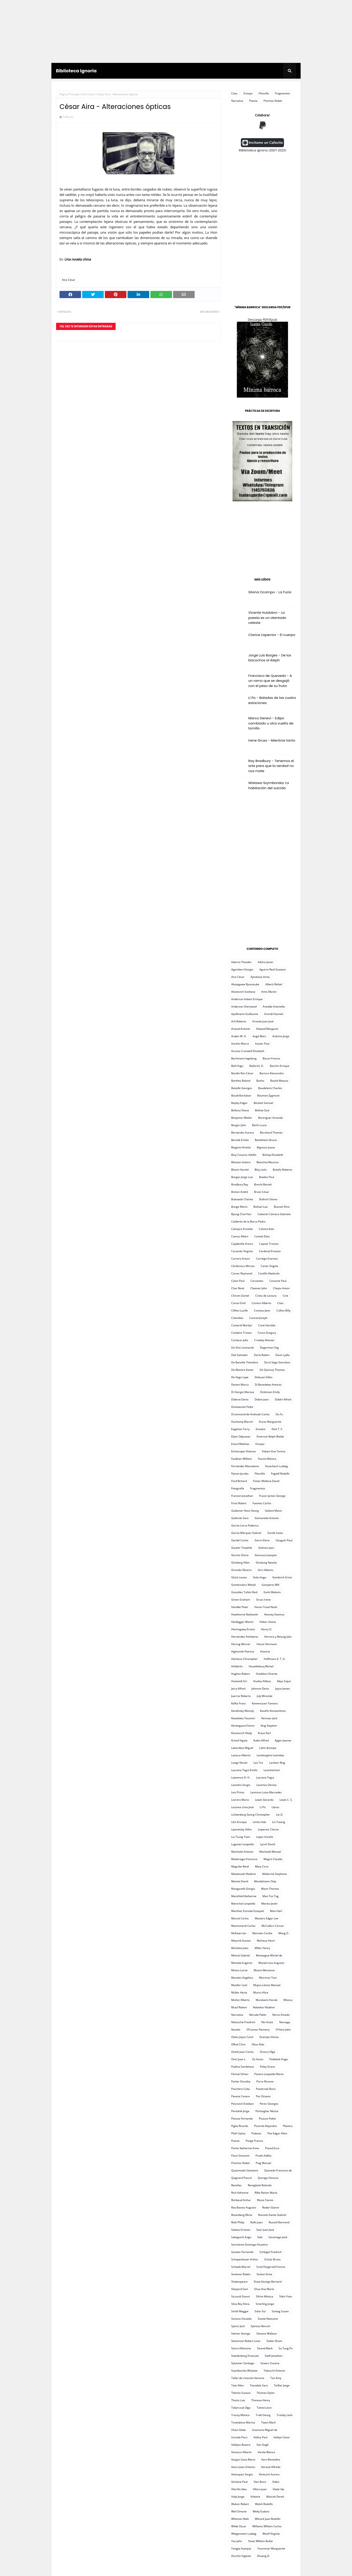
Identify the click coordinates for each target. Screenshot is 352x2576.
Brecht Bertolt (263, 1184)
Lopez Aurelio (264, 1837)
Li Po (263, 1807)
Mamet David (239, 1881)
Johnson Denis (260, 1688)
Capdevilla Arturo (242, 1244)
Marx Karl (276, 1911)
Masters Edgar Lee (266, 1918)
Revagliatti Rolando (260, 2185)
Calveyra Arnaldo (242, 1229)
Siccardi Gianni (240, 2296)
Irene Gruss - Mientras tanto (271, 740)
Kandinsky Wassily (242, 1711)
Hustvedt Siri (239, 1681)
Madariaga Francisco (244, 1859)
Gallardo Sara (240, 1518)
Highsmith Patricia (242, 1651)
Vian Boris (260, 2482)
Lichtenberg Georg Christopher (250, 1814)
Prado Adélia (263, 2155)
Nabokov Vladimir (264, 2007)
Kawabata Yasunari (243, 1718)
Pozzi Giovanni (240, 2155)
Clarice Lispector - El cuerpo (271, 634)
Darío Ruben (261, 1355)
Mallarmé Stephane (274, 1874)
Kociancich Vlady (241, 1733)
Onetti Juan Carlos (242, 2052)
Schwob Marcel (240, 2267)
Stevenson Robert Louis (245, 2341)
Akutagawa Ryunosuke (245, 984)
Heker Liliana (268, 1622)
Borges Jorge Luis (242, 1177)
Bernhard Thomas (271, 1132)
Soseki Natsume (268, 2319)
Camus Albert (239, 1236)
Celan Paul (237, 1281)
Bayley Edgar (239, 1103)
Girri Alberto (265, 1570)
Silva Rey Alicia (240, 2304)
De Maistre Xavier (242, 1370)
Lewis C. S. (286, 1800)
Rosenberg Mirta (241, 2215)
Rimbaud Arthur (241, 2200)
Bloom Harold (240, 1170)
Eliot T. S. (277, 1429)
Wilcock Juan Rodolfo (267, 2519)
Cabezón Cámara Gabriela (274, 1214)
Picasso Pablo (267, 2118)
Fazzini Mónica (267, 1459)
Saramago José (277, 2237)
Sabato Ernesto (240, 2230)
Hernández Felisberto (244, 1637)
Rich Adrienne (240, 2193)
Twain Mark (268, 2422)
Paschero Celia (240, 2089)
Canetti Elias (262, 1236)
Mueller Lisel (239, 1985)
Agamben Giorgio (242, 969)
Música (288, 2000)
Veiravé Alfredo (270, 2467)
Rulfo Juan (256, 2222)
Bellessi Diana (240, 1110)
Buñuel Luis (260, 1207)
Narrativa (237, 101)
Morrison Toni (268, 1978)
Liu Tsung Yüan (240, 1837)
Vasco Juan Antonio (243, 2467)
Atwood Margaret (267, 1029)
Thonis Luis (238, 2400)
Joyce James (282, 1688)
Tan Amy (275, 2378)
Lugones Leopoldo (242, 1844)
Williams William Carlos (267, 2526)
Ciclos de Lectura (266, 1296)
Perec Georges (269, 2104)
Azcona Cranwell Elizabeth (247, 1051)
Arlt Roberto (238, 1021)
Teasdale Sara (259, 2385)
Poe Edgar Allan (277, 2133)
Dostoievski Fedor (242, 1407)
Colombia (237, 1318)
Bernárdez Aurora (242, 1132)
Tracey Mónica (240, 2415)
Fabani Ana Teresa (273, 1451)
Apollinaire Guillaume (244, 1014)
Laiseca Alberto (241, 1755)
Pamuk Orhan (239, 2074)
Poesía (253, 101)
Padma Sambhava (242, 2067)
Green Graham (240, 1599)
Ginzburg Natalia (266, 1562)
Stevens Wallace (266, 2333)
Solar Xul (260, 2311)
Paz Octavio (263, 2096)
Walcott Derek (275, 2496)
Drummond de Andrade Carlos (250, 1414)
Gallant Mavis (273, 1511)
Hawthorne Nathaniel (244, 1614)
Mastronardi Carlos (243, 1926)
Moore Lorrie (239, 1970)
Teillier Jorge (282, 2385)
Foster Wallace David (266, 1481)
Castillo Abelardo (268, 1273)
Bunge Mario (239, 1207)
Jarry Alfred (238, 1688)
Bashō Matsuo (279, 1081)
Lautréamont (272, 1770)
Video (275, 2482)
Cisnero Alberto (261, 1303)
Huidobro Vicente (266, 1674)
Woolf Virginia (271, 2534)
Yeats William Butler (260, 2541)
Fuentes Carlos (262, 1503)
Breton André (239, 1192)
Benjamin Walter (241, 1118)
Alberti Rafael (273, 984)
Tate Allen (237, 2385)
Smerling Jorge (265, 2304)
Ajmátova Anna (260, 977)
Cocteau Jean (262, 1310)
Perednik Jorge (240, 2111)
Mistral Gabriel (240, 1955)
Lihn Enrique (239, 1822)
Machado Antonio (242, 1852)
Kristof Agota (239, 1740)
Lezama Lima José (242, 1807)
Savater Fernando (242, 2252)
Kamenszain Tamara (265, 1703)
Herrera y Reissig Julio (278, 1637)
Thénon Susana (241, 2393)
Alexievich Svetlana (243, 992)
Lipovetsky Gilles (241, 1829)
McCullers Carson (273, 1926)
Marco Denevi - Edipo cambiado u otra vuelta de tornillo (270, 723)
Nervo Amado (281, 2015)
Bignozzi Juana (266, 1147)
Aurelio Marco (240, 1043)
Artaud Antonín (240, 1029)
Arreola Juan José (263, 1021)
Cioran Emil (238, 1303)
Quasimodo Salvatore (244, 2170)
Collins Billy (283, 1310)
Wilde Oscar (238, 2526)
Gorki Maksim (272, 1592)
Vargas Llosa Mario (243, 2459)
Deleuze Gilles (264, 1377)
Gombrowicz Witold (243, 1585)
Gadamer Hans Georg (245, 1511)
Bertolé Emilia (240, 1140)
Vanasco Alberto (241, 2452)
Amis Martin (269, 992)
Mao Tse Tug (270, 1896)
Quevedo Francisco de (278, 2170)
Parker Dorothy (240, 2081)
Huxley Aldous (262, 1681)
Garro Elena (262, 1540)
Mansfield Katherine (243, 1896)
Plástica (288, 2126)
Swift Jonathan (273, 2356)
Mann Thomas (270, 1889)
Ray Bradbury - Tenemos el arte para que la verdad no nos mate (271, 765)
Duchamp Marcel (242, 1422)
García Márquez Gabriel (246, 1533)
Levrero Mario (240, 1800)
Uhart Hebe (238, 2430)
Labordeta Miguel (242, 1748)
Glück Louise (239, 1577)
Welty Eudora (261, 2511)
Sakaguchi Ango (241, 2237)
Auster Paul (262, 1043)
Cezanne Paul (277, 1281)
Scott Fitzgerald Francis (270, 2267)
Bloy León (261, 1170)
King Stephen (269, 1726)
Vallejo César (281, 2437)
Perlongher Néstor (267, 2111)
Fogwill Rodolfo (280, 1473)
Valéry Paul (260, 2437)
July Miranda (264, 1696)
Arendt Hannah (273, 1014)
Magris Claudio (273, 1859)
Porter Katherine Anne (245, 2148)
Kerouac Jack (269, 1718)
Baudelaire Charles (270, 1088)
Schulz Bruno (272, 2259)
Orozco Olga (267, 2052)
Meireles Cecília (262, 1933)
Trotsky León (285, 2415)
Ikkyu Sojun (284, 1681)
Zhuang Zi (263, 2556)
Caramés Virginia (242, 1251)
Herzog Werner (241, 1644)
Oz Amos (257, 2059)
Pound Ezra (272, 2148)
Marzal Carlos (240, 1918)
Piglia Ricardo (239, 2126)
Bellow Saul (262, 1110)
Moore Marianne (264, 1970)
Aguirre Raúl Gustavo (272, 969)
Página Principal (69, 94)
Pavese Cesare (240, 2096)
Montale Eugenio (241, 1963)
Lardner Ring (277, 1763)
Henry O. (266, 1629)
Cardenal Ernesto (270, 1251)
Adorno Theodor (241, 962)
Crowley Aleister (264, 1340)
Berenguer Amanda (270, 1118)
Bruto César (261, 1192)
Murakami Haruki (266, 2000)
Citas (234, 93)
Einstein (261, 1429)
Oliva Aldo (258, 2044)
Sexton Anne (264, 2274)
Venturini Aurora (269, 2474)
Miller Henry (262, 1948)
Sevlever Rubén (241, 2274)
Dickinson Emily (270, 1392)
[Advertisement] (134, 31)
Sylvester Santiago (242, 2363)
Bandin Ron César (242, 1073)
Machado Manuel (270, 1852)
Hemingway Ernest (243, 1629)
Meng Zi (283, 1933)
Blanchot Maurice (268, 1162)
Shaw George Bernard (268, 2282)
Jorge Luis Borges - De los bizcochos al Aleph (269, 658)
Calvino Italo (266, 1229)
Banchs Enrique (279, 1066)
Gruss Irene (263, 1599)
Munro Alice (260, 1992)
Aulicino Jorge (280, 1036)
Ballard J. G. (256, 1066)
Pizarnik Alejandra (265, 2126)
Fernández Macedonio (245, 1466)
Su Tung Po (286, 2348)
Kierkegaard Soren (243, 1726)
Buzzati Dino (282, 1207)
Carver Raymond (241, 1273)
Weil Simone (239, 2511)
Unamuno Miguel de (264, 2430)
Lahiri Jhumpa (267, 1748)
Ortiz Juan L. (238, 2059)
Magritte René (240, 1866)
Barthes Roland (240, 1081)
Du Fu (279, 1414)
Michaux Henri (266, 1941)
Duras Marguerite (270, 1422)
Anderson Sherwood (244, 1006)
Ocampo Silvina (269, 2037)
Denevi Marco (240, 1385)
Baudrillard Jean (241, 1095)
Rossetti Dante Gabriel (272, 2215)
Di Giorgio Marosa (242, 1392)
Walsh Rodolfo (264, 2504)
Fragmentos (282, 93)
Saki (259, 2237)
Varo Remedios (270, 2459)
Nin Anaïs (267, 2022)
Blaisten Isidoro (241, 1162)
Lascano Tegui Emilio (244, 1770)
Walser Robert (240, 2504)
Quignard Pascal (241, 2178)
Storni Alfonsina (241, 2348)
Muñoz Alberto (240, 2000)
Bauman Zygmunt (268, 1095)
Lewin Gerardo (264, 1800)
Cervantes (257, 1281)
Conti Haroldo (266, 1325)
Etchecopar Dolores (243, 1451)
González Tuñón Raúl (244, 1592)
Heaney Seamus (274, 1614)
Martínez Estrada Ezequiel (247, 1911)
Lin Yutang (278, 1822)
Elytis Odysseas (241, 1436)
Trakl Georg (263, 2415)
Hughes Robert (240, 1674)
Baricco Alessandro (272, 1073)
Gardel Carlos (240, 1540)
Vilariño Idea (239, 2489)
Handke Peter (239, 1607)
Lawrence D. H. (240, 1777)
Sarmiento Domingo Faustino (249, 2244)
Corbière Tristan (241, 1333)
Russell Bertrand (279, 2222)
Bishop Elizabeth (272, 1155)
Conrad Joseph (258, 1318)
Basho (260, 1081)
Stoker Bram (274, 2341)
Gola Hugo (259, 1577)
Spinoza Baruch (260, 2326)
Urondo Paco (239, 2437)
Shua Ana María (264, 2289)
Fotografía (237, 1488)
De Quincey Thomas (272, 1370)
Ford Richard (239, 1481)
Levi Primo (237, 1792)
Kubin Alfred (261, 1740)
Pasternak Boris (266, 2089)
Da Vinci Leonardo (242, 1347)
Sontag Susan (280, 2311)
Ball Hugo (237, 1066)
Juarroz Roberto (241, 1696)
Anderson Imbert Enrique (247, 999)
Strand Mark (265, 2348)
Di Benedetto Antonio (268, 1385)
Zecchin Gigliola (241, 2556)
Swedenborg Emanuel (245, 2356)
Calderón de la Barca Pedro (248, 1221)
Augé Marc (259, 1036)
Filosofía (264, 93)
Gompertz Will (270, 1585)
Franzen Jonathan (242, 1496)
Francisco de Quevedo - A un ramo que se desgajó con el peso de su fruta (270, 680)
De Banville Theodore (244, 1362)
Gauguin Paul (284, 1540)
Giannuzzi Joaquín (266, 1555)
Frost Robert (238, 1503)
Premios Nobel (273, 101)
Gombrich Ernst (282, 1577)
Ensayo (248, 93)
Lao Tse (258, 1763)
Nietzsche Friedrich (243, 2022)
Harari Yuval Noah (265, 1607)
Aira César (88, 94)
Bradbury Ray (239, 1184)
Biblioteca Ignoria (76, 71)
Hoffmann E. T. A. (274, 1659)
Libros (275, 1807)
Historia (265, 1651)
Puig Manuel (263, 2163)
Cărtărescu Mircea (243, 1266)
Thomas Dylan (266, 2393)
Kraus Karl (264, 1733)
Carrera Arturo (240, 1258)
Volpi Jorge (237, 2496)
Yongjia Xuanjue (241, 2548)
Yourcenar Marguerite (271, 2548)
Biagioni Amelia (241, 1147)
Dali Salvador (239, 1355)
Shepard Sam (239, 2289)
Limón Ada (259, 1822)
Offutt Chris (238, 2044)
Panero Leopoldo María (269, 2074)
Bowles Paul (266, 1177)
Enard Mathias (240, 1444)
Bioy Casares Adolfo (243, 1155)
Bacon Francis (271, 1058)
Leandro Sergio (240, 1785)
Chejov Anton (281, 1288)
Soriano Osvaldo (241, 2319)
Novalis (235, 2029)
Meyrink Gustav (241, 1941)
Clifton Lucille (239, 1310)
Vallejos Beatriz (241, 2445)
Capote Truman (269, 1244)
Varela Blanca (266, 2452)
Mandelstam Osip (265, 1881)
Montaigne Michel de (269, 1955)
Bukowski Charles (242, 1199)
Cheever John (258, 1288)
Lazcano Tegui (265, 1777)
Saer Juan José (265, 2230)
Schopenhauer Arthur (244, 2259)
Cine (285, 1296)
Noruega (284, 2022)
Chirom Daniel (240, 1296)
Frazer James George (272, 1496)
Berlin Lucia (259, 1125)
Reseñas (236, 2185)
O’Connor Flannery (258, 2029)
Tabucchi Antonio (274, 2370)
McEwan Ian (238, 1933)
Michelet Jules (240, 1948)
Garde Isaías (275, 1533)
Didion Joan (262, 1399)
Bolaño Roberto (282, 1170)
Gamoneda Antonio (267, 1518)
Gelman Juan (266, 1548)
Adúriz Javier (265, 962)
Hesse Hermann (267, 1644)
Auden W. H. (238, 1036)
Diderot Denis (240, 1399)
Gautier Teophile (241, 1548)
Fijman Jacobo (240, 1473)
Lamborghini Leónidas (270, 1755)
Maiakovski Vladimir (243, 1874)
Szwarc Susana (269, 2363)
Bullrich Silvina (268, 1199)
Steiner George (240, 2333)
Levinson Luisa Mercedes (266, 1792)
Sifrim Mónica (264, 2296)
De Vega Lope (240, 1377)
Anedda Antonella (274, 1006)
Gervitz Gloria (240, 1555)
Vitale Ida (278, 2489)
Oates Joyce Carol (242, 2037)
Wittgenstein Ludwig (243, 2534)
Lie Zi (279, 1814)
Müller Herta (239, 1992)
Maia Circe (261, 1866)
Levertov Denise (266, 1785)
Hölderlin (237, 1666)
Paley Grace (267, 2067)
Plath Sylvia (238, 2133)
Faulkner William (241, 1459)
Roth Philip (237, 2222)
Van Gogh (263, 2445)
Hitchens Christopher (244, 1659)
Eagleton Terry (240, 1429)
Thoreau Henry (260, 2400)
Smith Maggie (240, 2311)
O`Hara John (283, 2029)
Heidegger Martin (242, 1622)
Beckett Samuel (263, 1103)
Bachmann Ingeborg (244, 1058)
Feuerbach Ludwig (276, 1466)
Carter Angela (269, 1266)
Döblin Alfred (283, 1399)
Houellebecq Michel (261, 1666)
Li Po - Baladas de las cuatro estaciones (272, 700)
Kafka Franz (238, 1703)
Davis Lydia (282, 1355)
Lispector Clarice (268, 1829)
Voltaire (255, 2496)
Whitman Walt (240, 2519)
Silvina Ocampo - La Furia (269, 592)
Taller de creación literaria (247, 2378)
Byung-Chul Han (241, 1214)
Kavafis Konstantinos (273, 1711)
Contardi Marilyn (241, 1325)
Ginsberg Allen (240, 1562)
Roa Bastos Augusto (243, 2207)
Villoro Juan (260, 2489)
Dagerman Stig (269, 1347)
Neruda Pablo (257, 2015)
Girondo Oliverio (241, 1570)
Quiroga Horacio (268, 2178)
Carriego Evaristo (267, 1258)
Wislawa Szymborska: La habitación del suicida (268, 785)
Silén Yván (285, 2296)
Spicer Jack (238, 2326)
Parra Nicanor (265, 2081)
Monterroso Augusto (271, 1963)
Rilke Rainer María (266, 2193)
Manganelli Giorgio (243, 1889)
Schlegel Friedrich (271, 2252)
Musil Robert (239, 2007)
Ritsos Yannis (265, 2200)
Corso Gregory (267, 1333)
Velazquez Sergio (242, 2474)
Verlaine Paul (239, 2482)
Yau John (236, 2541)
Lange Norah (239, 1763)
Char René (237, 1288)
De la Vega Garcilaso (277, 1362)
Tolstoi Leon (264, 2408)
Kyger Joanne (283, 1740)
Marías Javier (269, 1903)
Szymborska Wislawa (244, 2370)
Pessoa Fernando (242, 2118)
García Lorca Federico (245, 1525)
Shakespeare (239, 2282)
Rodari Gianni (270, 2207)
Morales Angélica (242, 1978)
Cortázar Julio (239, 1340)
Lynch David (267, 1844)
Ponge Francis (254, 2141)
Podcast (256, 2133)
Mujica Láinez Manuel (266, 1985)
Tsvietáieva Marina (243, 2422)
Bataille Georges (241, 1088)
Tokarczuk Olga (241, 2408)
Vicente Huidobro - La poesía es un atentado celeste (267, 617)
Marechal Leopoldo (243, 1903)
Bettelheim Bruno (266, 1140)
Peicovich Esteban (242, 2104)
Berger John (238, 1125)
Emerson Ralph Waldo (270, 1436)
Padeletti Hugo (278, 2059)
